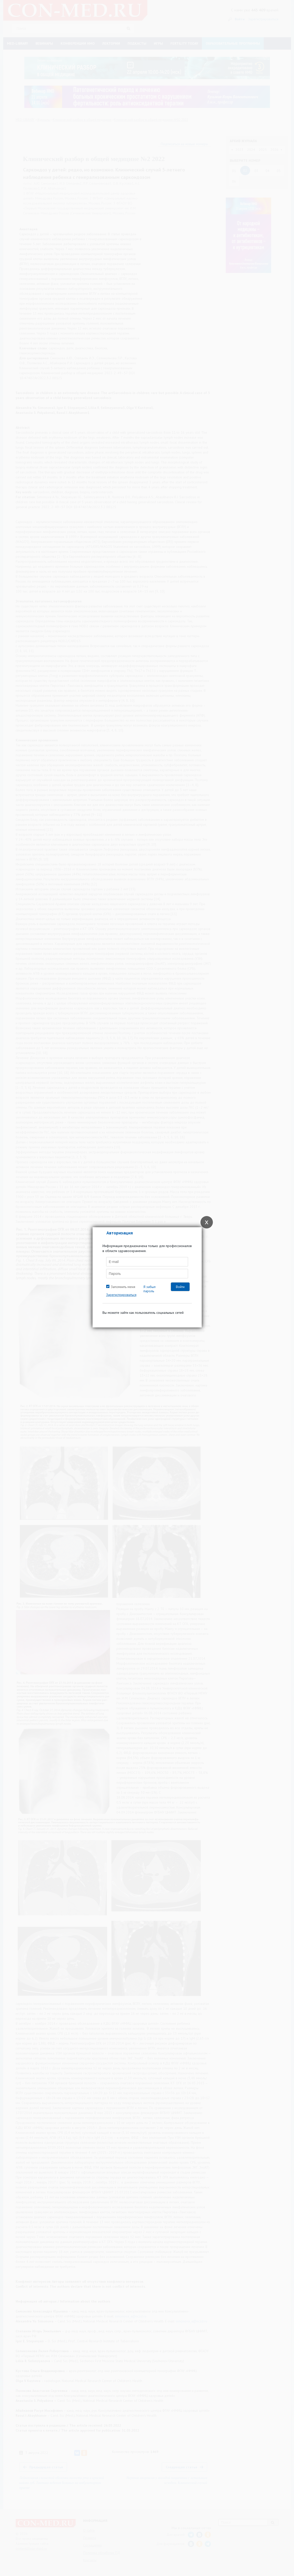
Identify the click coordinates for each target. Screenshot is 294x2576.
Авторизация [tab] (119, 1233)
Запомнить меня (123, 1287)
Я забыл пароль (149, 1289)
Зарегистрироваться (121, 1294)
